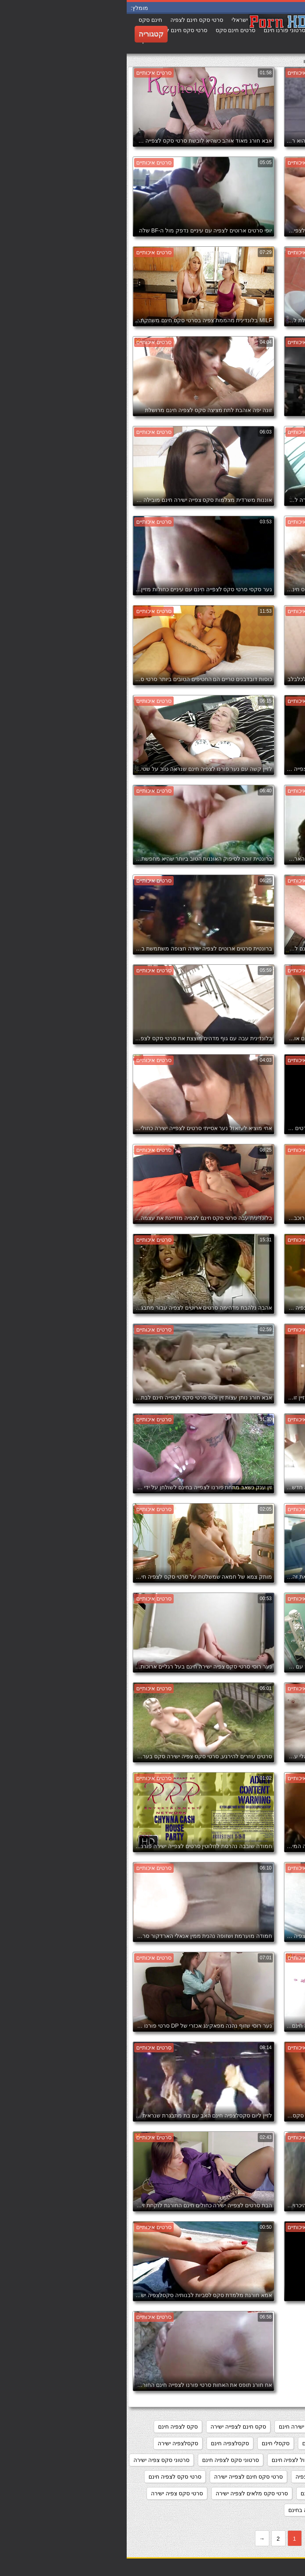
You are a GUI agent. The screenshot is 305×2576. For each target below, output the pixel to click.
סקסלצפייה (281, 2460)
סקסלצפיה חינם (103, 2443)
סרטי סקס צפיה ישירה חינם (263, 2510)
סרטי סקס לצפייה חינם (201, 2493)
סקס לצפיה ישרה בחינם (267, 2443)
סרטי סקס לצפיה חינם (48, 2476)
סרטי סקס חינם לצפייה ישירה (121, 2476)
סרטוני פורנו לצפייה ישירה (264, 2476)
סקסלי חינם (149, 2443)
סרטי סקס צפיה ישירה (50, 2493)
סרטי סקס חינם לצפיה (195, 2476)
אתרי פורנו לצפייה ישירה (266, 2426)
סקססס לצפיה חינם (232, 2460)
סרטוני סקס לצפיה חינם (103, 2460)
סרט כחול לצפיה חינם (171, 2460)
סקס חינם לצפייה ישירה (111, 2426)
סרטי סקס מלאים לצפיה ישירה (125, 2493)
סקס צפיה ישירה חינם (201, 2443)
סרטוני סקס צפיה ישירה (35, 2460)
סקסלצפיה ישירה (51, 2443)
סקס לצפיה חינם (51, 2426)
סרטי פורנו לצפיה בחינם (190, 2510)
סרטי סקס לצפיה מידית (267, 2493)
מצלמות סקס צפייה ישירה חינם (189, 2426)
